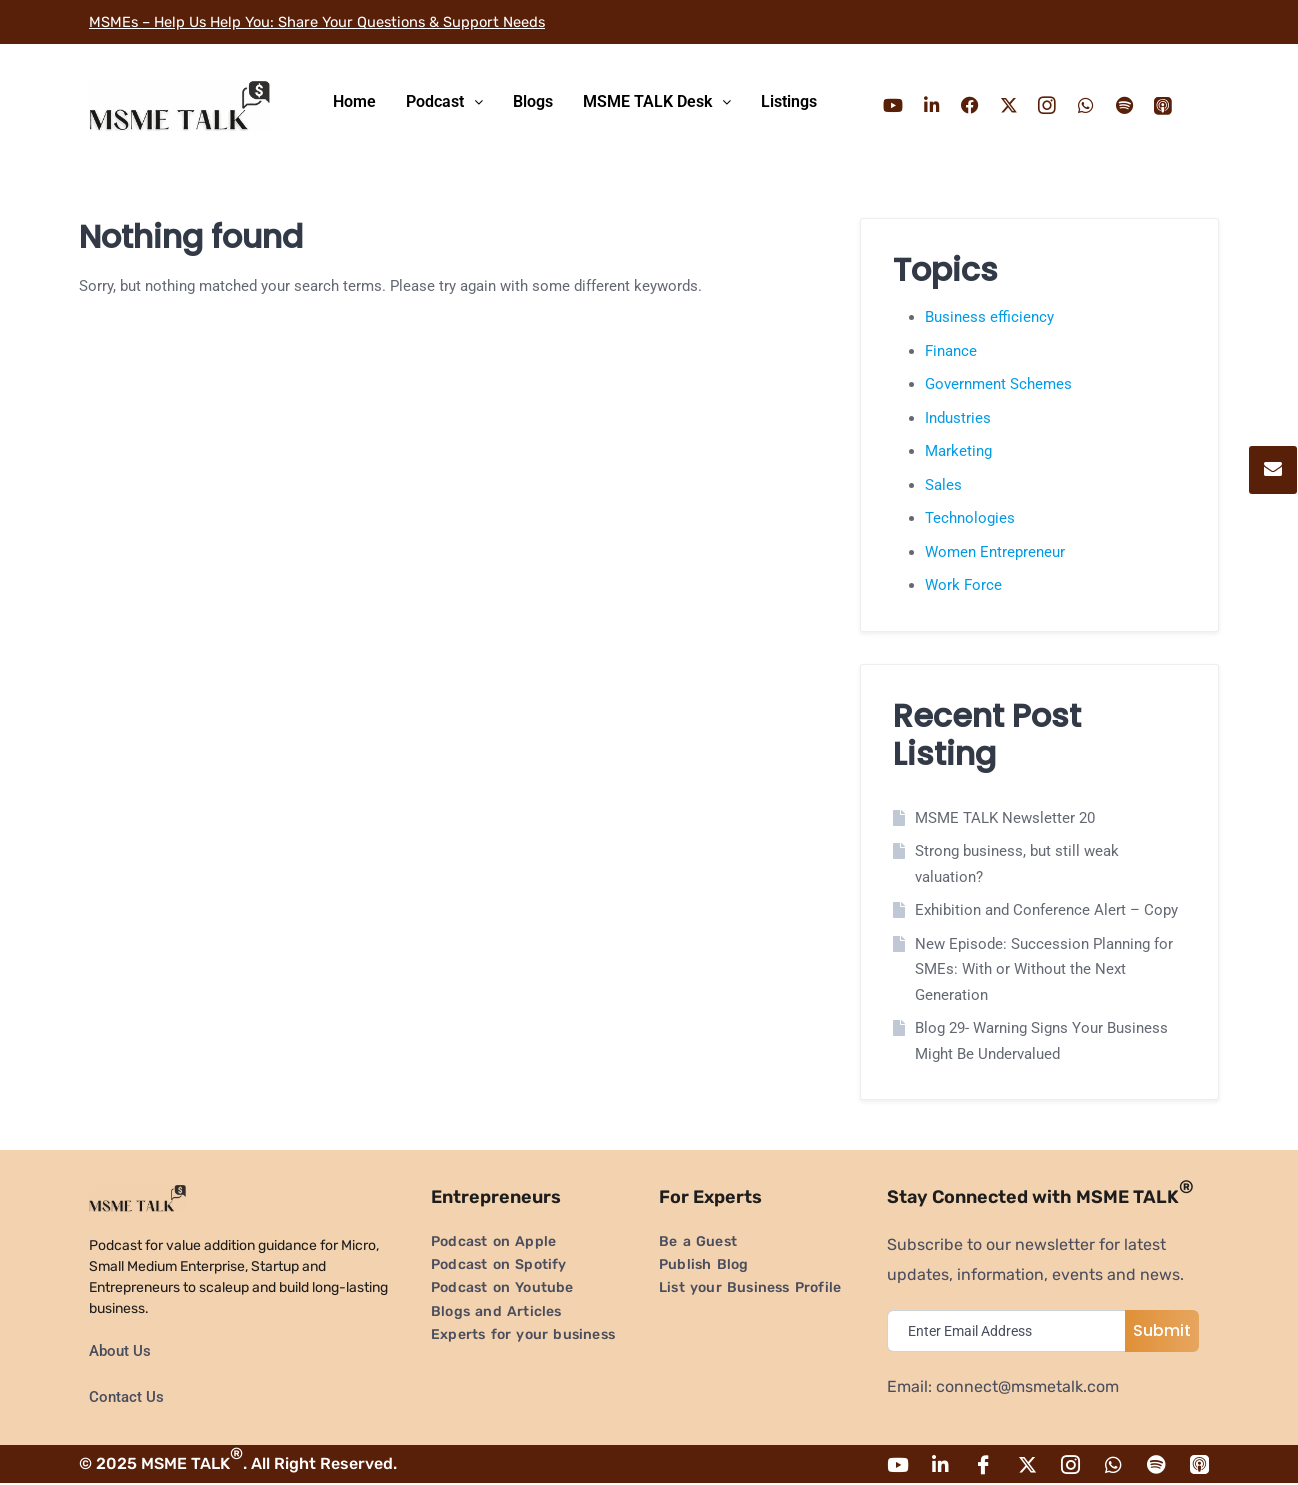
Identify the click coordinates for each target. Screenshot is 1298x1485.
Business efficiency (989, 317)
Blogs (533, 101)
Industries (958, 418)
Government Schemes (998, 384)
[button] (444, 102)
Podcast (444, 101)
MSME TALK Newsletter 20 (1005, 818)
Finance (951, 351)
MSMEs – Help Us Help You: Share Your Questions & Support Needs (338, 21)
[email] (1011, 1331)
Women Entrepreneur (995, 552)
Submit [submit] (1162, 1330)
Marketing (958, 451)
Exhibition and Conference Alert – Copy (1046, 910)
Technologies (970, 518)
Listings (789, 101)
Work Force (963, 585)
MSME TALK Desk (657, 101)
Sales (943, 485)
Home (354, 101)
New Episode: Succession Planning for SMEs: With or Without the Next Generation (1044, 969)
